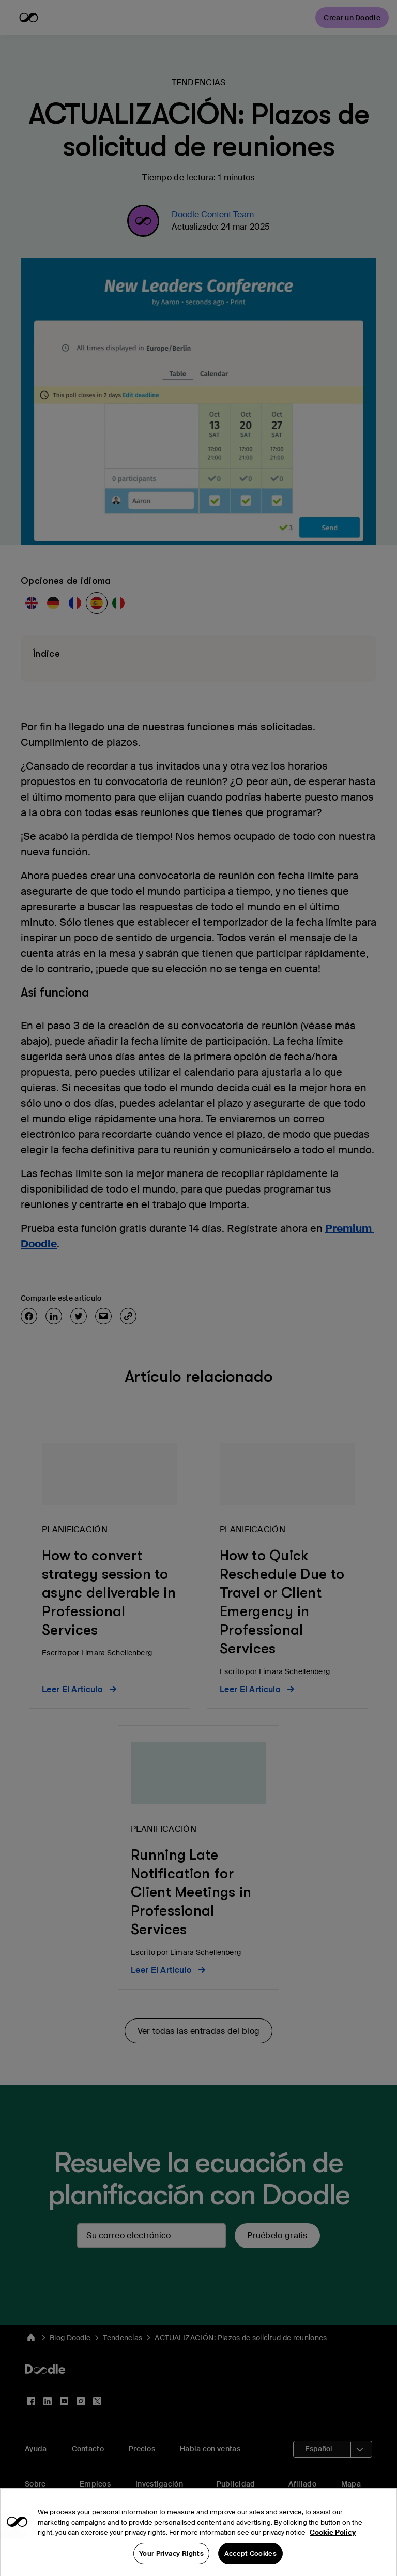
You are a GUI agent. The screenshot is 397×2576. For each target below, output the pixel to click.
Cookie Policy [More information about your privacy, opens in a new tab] (333, 2548)
